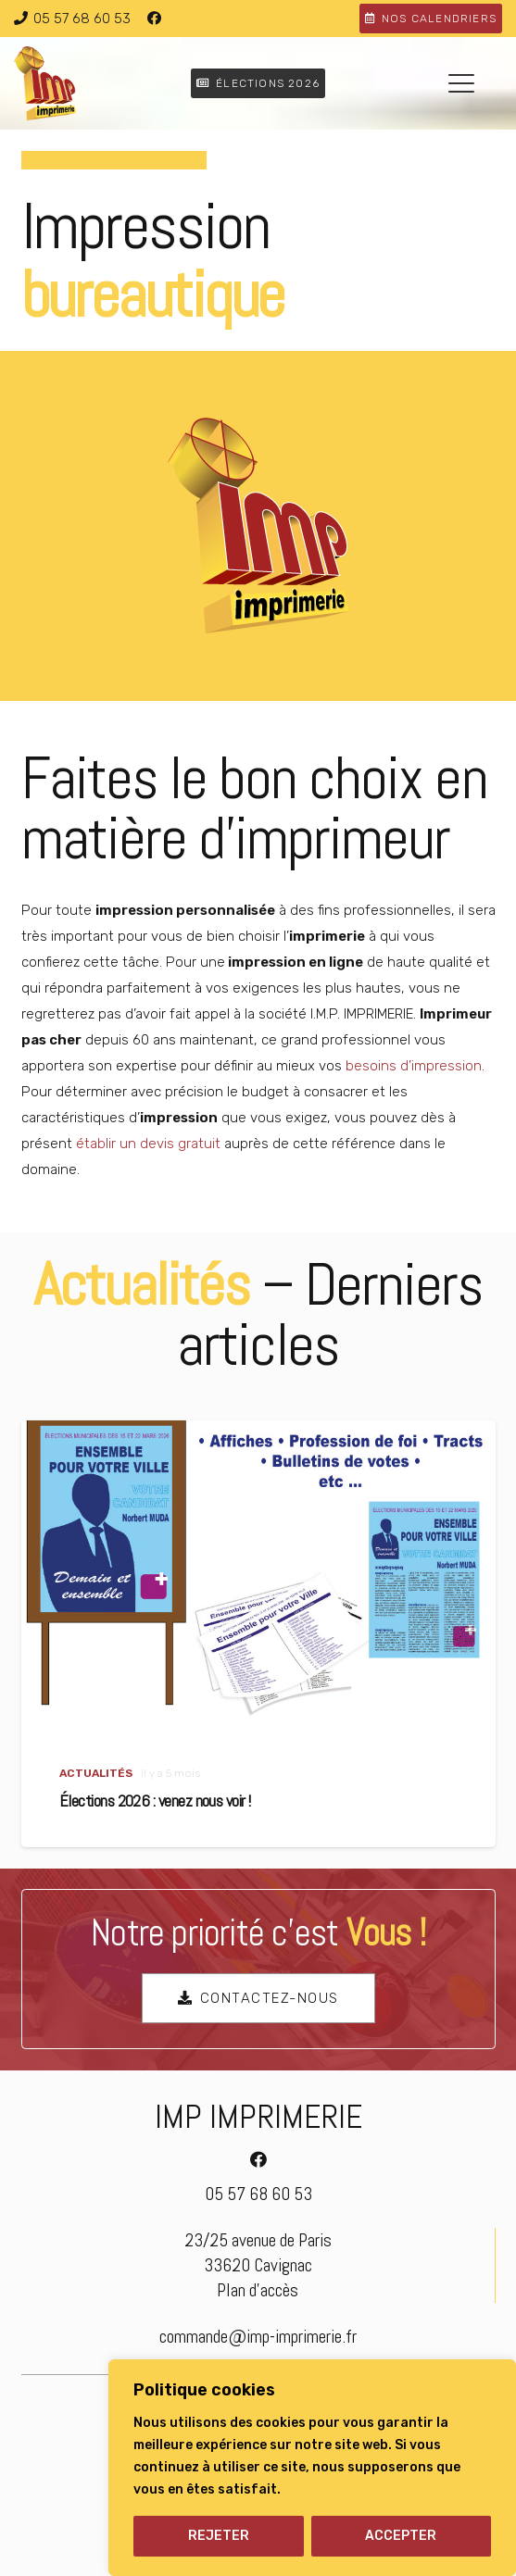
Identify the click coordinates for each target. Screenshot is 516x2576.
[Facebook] (154, 18)
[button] (461, 83)
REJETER (218, 2536)
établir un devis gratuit (148, 1143)
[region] (312, 2467)
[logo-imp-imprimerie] (45, 83)
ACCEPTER (400, 2536)
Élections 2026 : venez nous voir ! (154, 1800)
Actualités (95, 1773)
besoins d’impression (414, 1065)
